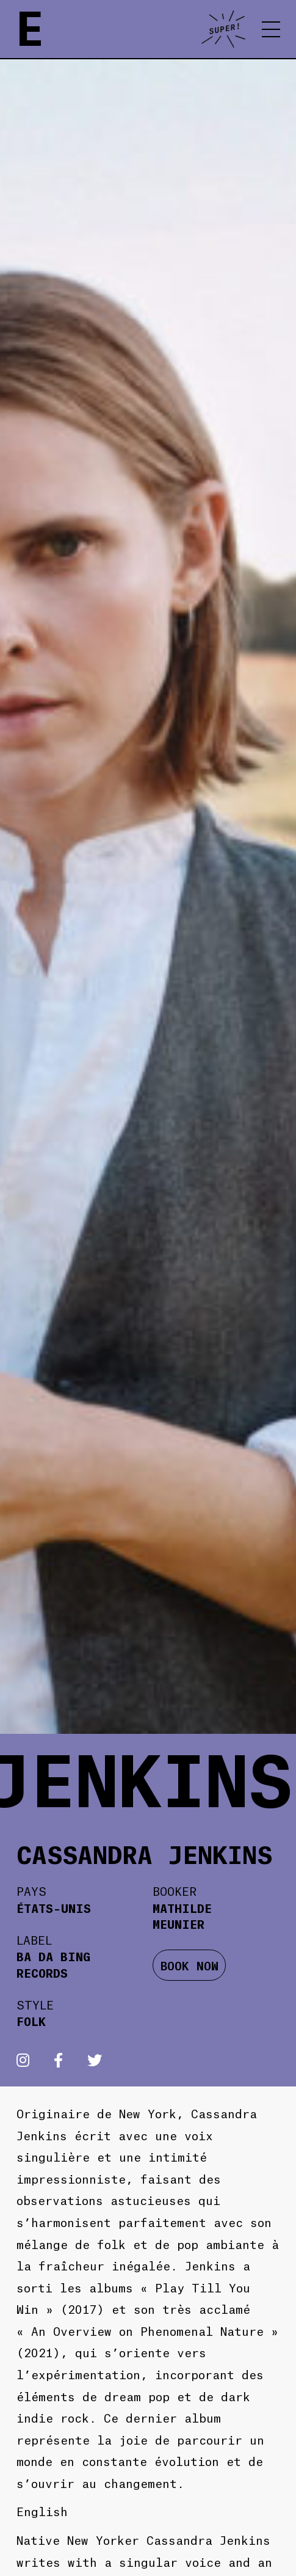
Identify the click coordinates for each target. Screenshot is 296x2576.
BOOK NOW (189, 1965)
